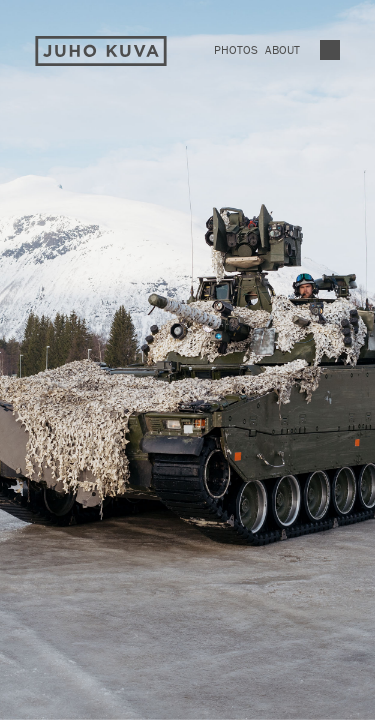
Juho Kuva (101, 51)
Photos (236, 49)
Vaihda (330, 50)
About (282, 49)
